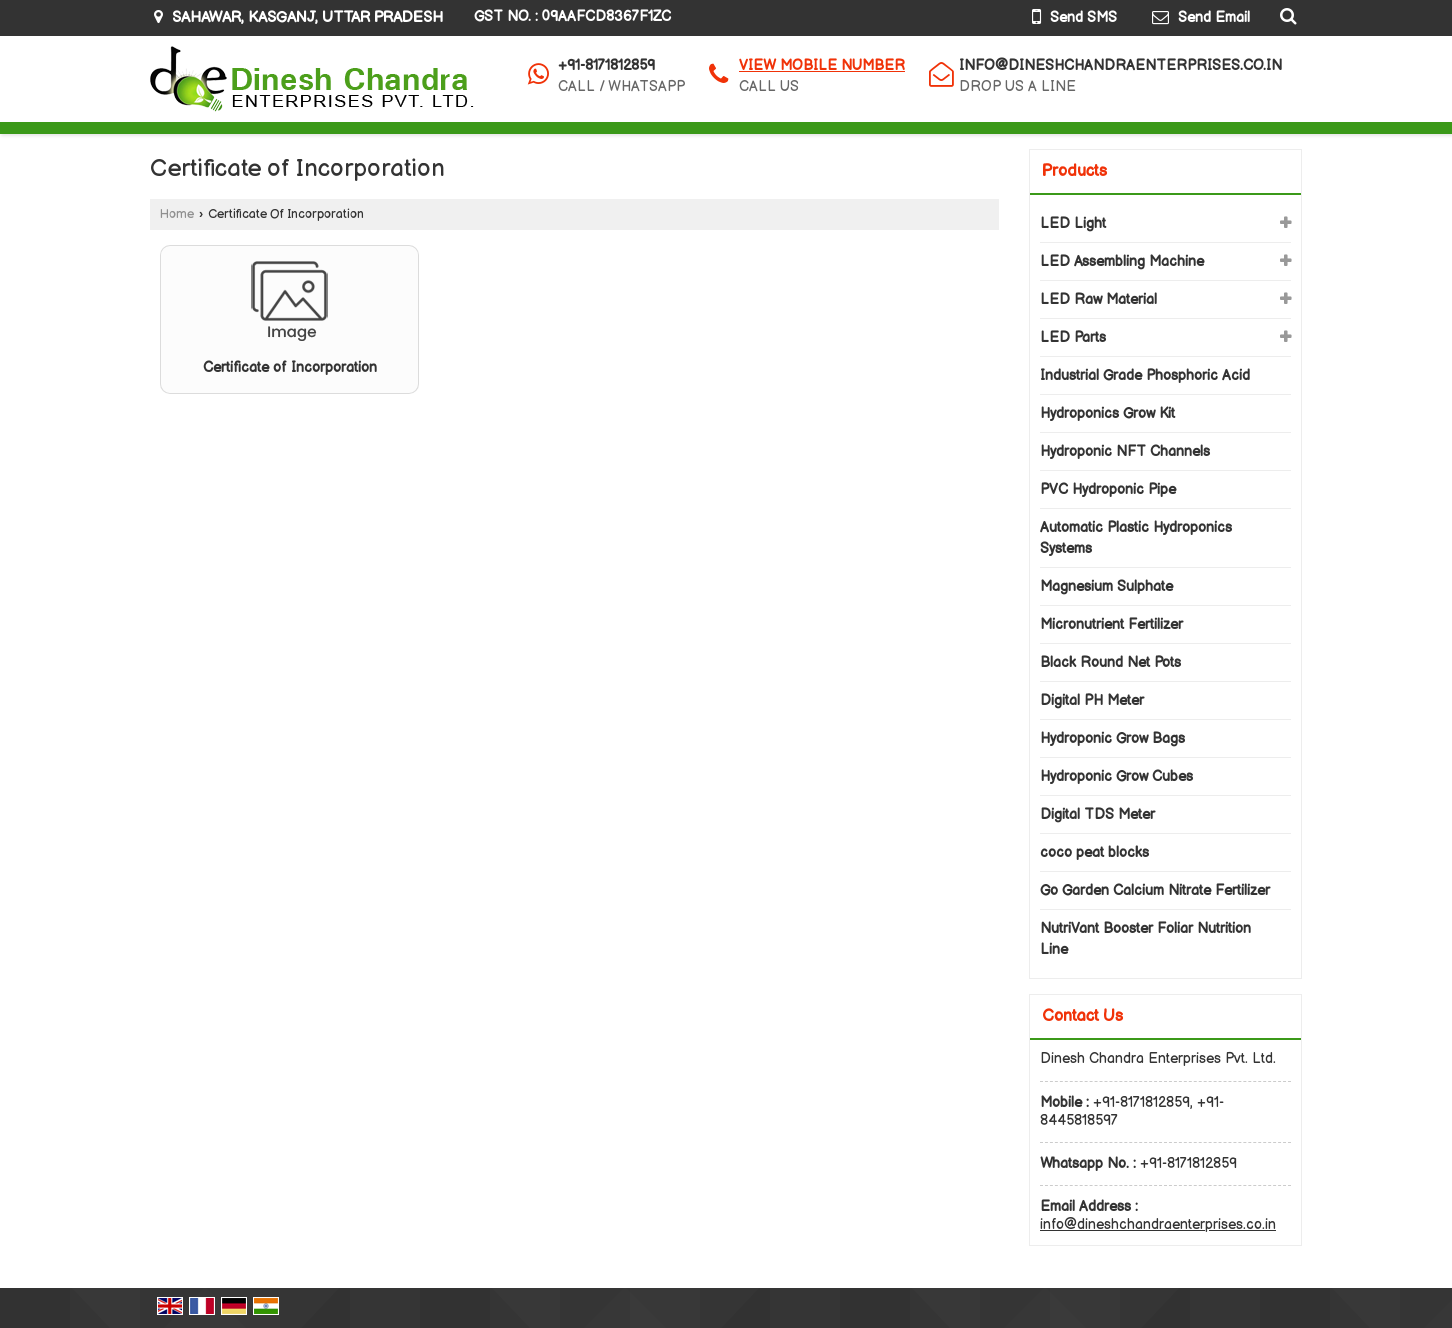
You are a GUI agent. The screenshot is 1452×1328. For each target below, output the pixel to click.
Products (1074, 171)
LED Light (1073, 223)
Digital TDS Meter (1097, 814)
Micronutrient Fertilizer (1111, 624)
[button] (822, 65)
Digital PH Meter (1092, 700)
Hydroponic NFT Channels (1125, 451)
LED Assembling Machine (1122, 261)
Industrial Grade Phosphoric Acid (1145, 375)
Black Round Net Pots (1110, 662)
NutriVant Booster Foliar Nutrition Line (1145, 939)
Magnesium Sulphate (1106, 586)
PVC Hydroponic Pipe (1108, 489)
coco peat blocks (1094, 852)
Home (177, 214)
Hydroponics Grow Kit (1107, 413)
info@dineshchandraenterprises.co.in (1120, 65)
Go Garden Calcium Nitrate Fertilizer (1155, 890)
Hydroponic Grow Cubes (1116, 776)
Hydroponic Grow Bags (1112, 738)
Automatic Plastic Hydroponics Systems (1136, 538)
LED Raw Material (1098, 299)
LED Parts (1073, 337)
